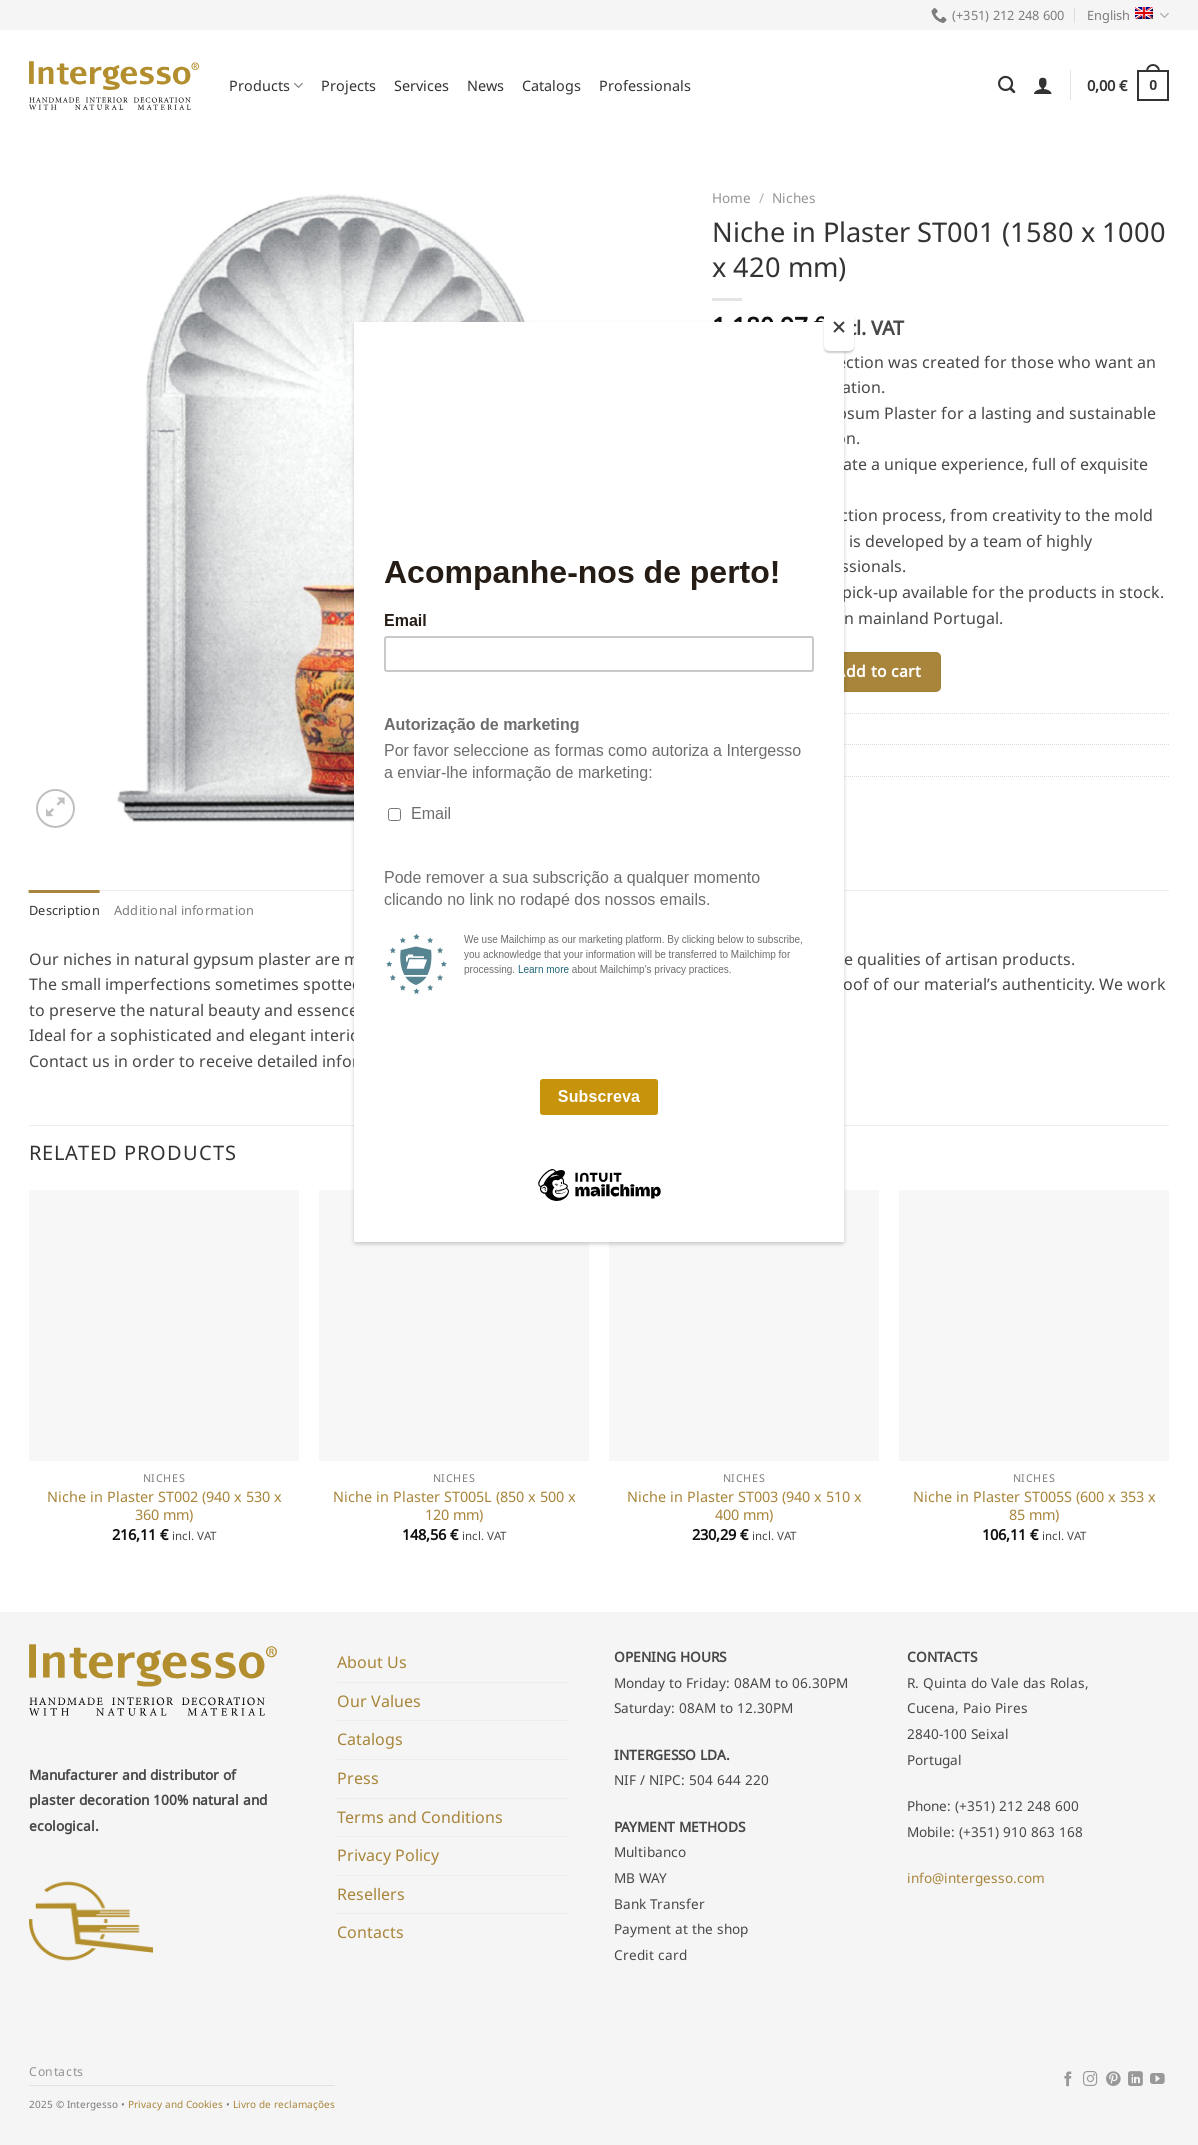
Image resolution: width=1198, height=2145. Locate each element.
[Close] (839, 331)
